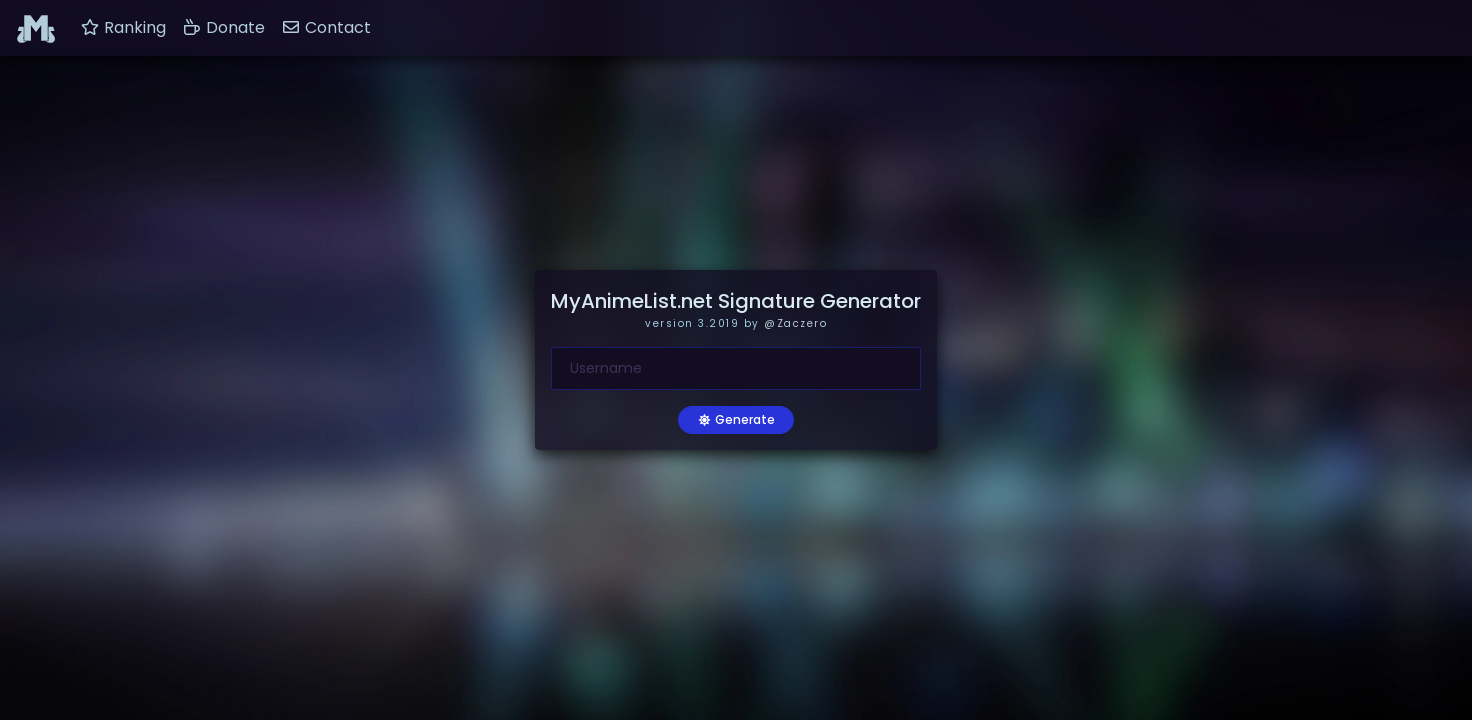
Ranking (123, 27)
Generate (736, 419)
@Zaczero (795, 323)
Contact (326, 27)
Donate (223, 27)
